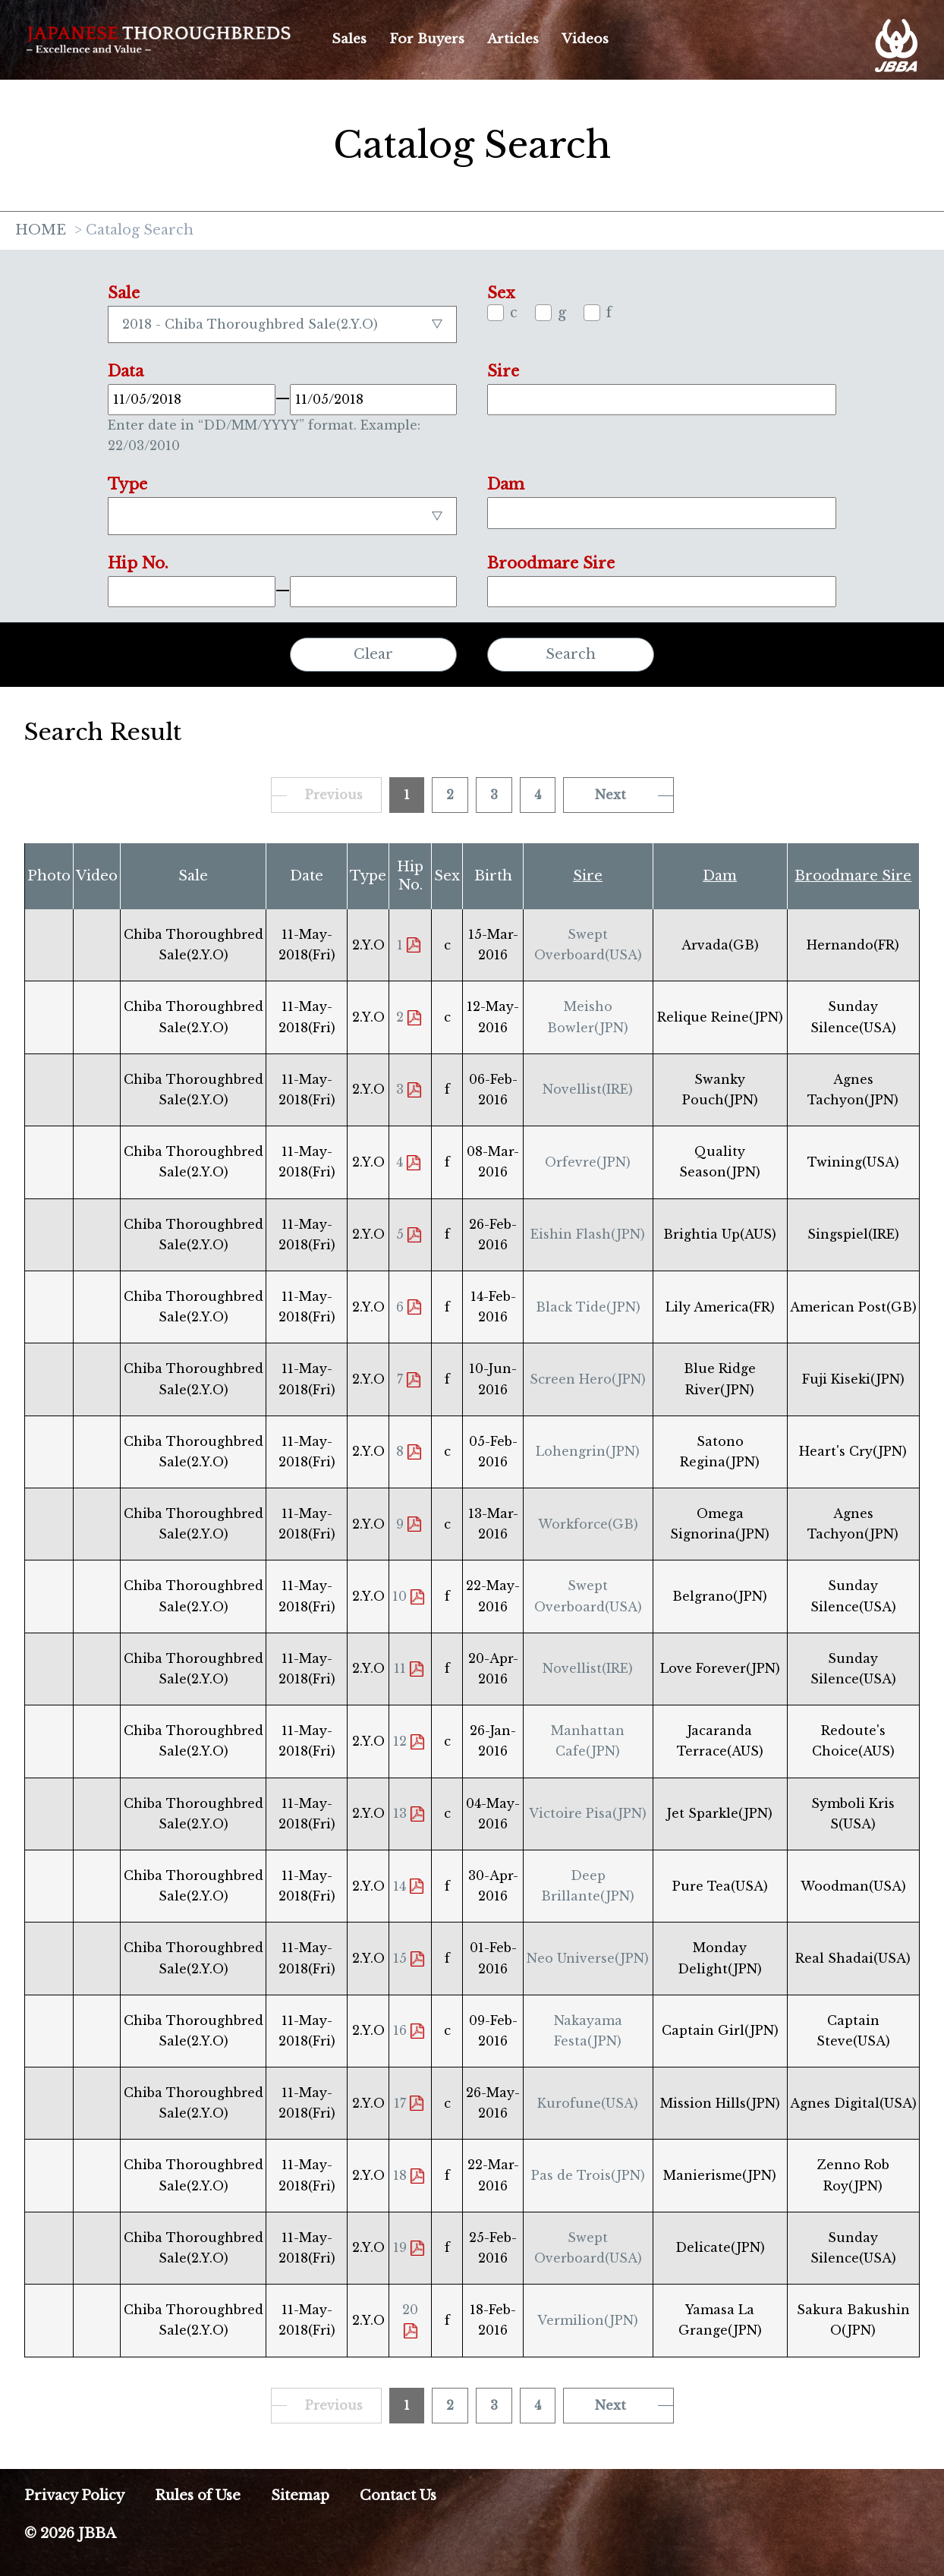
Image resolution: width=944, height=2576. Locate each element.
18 (400, 2175)
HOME (40, 230)
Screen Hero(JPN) (588, 1379)
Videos (585, 39)
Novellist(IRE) (588, 1089)
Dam (720, 876)
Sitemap (300, 2495)
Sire (588, 876)
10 (399, 1596)
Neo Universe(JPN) (588, 1958)
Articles (513, 39)
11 (400, 1668)
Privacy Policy (74, 2495)
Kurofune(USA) (587, 2103)
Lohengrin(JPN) (588, 1451)
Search (571, 654)
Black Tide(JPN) (588, 1307)
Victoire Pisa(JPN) (588, 1813)
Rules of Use (198, 2495)
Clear (373, 654)
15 (400, 1958)
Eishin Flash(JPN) (587, 1234)
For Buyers (426, 39)
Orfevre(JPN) (588, 1162)
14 (399, 1886)
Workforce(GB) (588, 1524)
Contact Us (398, 2495)
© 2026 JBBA (70, 2533)
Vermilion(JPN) (587, 2320)
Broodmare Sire (853, 876)
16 (400, 2030)
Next (610, 794)
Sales (349, 39)
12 (400, 1741)
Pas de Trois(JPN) (588, 2175)
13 (400, 1813)
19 (400, 2247)
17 (400, 2103)
